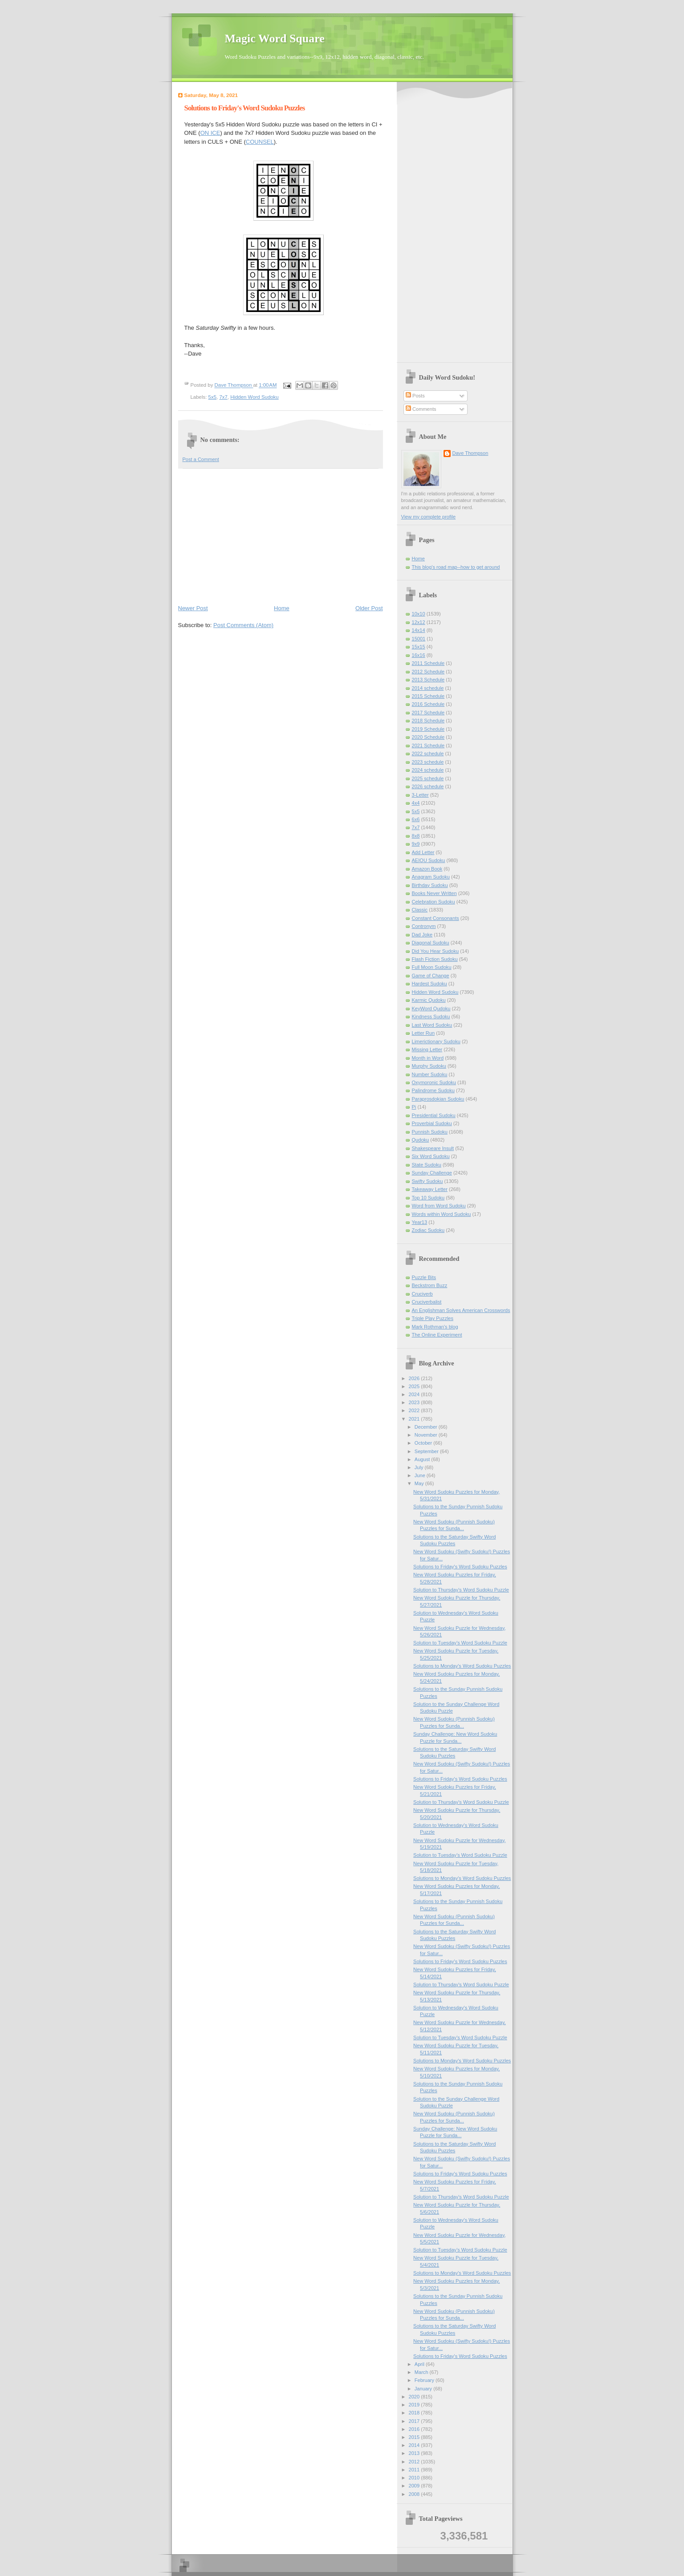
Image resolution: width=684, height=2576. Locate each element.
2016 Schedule (428, 704)
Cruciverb (422, 1293)
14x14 (418, 630)
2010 (415, 2477)
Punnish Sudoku (430, 1131)
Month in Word (428, 1058)
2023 (415, 1402)
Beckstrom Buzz (430, 1285)
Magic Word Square (275, 38)
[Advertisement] (280, 536)
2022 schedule (428, 753)
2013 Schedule (428, 679)
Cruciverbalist (427, 1301)
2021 (415, 1419)
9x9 (416, 844)
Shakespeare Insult (433, 1148)
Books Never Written (434, 893)
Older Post (369, 608)
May (420, 1483)
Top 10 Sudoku (428, 1197)
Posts (415, 395)
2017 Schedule (428, 712)
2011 (415, 2469)
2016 (415, 2429)
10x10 (418, 613)
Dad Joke (422, 934)
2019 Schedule (428, 729)
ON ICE (210, 133)
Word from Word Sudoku (439, 1205)
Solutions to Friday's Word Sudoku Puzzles (460, 1566)
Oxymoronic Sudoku (434, 1082)
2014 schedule (428, 688)
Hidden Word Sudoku (254, 397)
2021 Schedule (428, 745)
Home (281, 608)
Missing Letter (427, 1049)
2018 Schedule (428, 720)
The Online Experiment (437, 1334)
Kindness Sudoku (431, 1016)
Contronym (424, 926)
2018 (415, 2412)
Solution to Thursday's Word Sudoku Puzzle (461, 1589)
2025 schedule (428, 778)
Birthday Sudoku (430, 885)
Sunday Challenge (432, 1172)
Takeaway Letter (430, 1189)
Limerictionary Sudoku (436, 1041)
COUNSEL (260, 141)
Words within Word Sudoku (441, 1214)
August (423, 1459)
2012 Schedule (428, 671)
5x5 (212, 397)
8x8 (416, 835)
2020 (415, 2396)
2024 (415, 1394)
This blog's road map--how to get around (456, 567)
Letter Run (423, 1033)
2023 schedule (428, 762)
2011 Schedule (428, 663)
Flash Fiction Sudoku (435, 959)
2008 (415, 2494)
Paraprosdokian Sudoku (438, 1099)
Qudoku (420, 1139)
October (424, 1443)
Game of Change (430, 975)
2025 (415, 1386)
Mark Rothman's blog (435, 1326)
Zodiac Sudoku (428, 1230)
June (421, 1475)
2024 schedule (428, 770)
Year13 (420, 1222)
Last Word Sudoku (432, 1025)
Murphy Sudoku (429, 1066)
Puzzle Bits (424, 1277)
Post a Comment (201, 459)
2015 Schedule (428, 696)
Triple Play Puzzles (433, 1318)
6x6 (416, 819)
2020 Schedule (428, 737)
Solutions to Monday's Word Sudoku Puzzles (462, 1666)
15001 (419, 638)
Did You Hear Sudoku (435, 951)
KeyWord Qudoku (431, 1008)
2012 (415, 2461)
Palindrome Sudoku (433, 1090)
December (427, 1427)
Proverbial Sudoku (432, 1123)
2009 (415, 2485)
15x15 (418, 646)
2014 (415, 2445)
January (424, 2388)
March (422, 2372)
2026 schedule (428, 786)
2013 (415, 2453)
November (427, 1435)
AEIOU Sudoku (428, 860)
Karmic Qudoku (429, 1000)
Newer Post (193, 608)
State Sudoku (426, 1164)
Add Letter (423, 852)
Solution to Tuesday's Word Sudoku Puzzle (460, 1642)
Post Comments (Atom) (243, 625)
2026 (415, 1378)
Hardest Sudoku (429, 983)
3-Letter (420, 795)
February (425, 2380)
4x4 (416, 803)
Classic (420, 909)
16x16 (418, 655)
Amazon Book (427, 868)
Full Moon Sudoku (432, 967)
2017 (415, 2421)
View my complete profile (428, 516)
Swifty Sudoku (427, 1181)
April (420, 2364)
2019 (415, 2404)
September (427, 1451)
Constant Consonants (435, 918)
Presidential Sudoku (434, 1115)
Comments (421, 409)
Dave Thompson (234, 385)
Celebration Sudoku (433, 901)
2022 (415, 1410)
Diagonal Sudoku (430, 942)
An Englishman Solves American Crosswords (461, 1310)
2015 (415, 2437)
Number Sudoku (430, 1074)
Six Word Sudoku (431, 1156)
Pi (414, 1107)
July (420, 1467)
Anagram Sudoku (431, 876)
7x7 (223, 397)
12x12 (418, 622)
